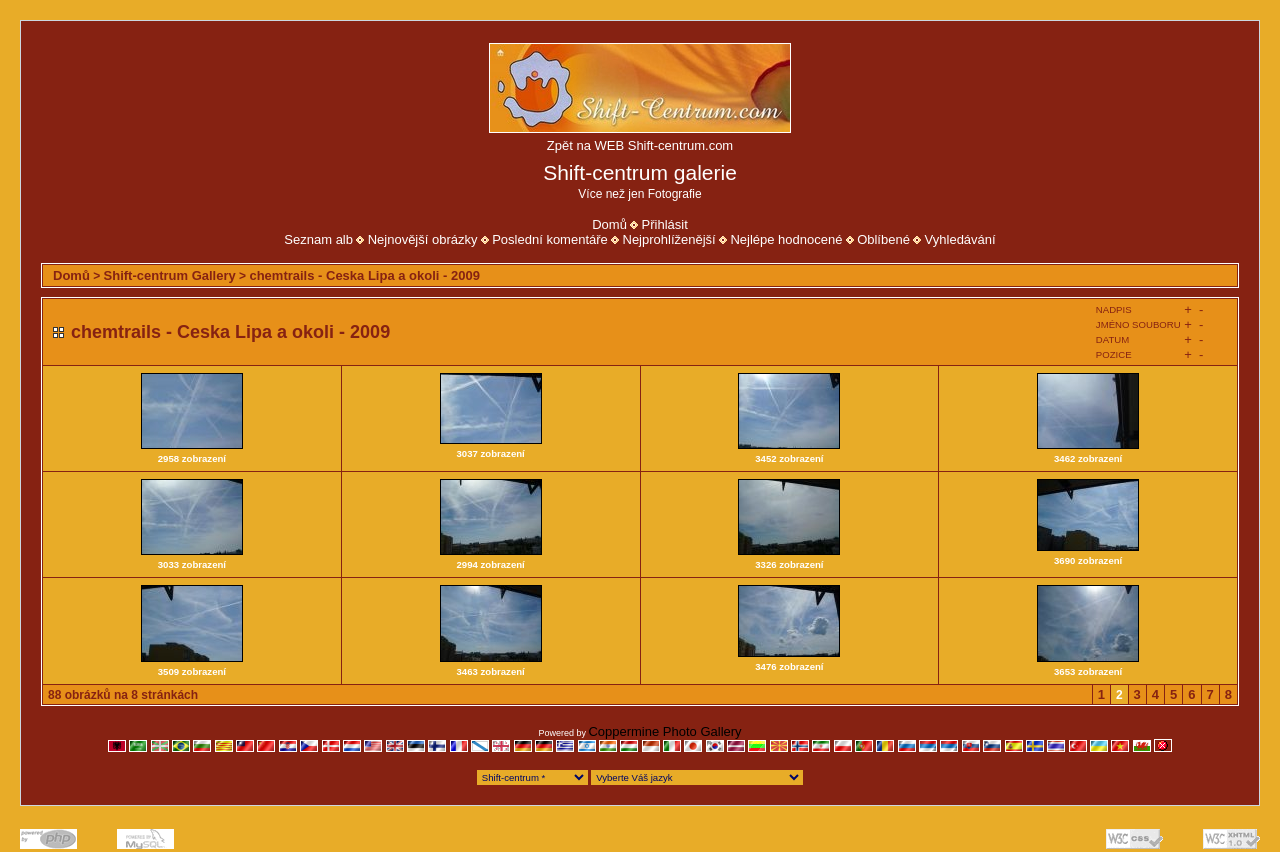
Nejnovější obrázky (423, 239)
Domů (609, 224)
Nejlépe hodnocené (786, 239)
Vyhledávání (960, 239)
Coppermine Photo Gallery (664, 731)
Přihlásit (665, 224)
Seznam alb (318, 239)
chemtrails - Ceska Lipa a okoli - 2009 (364, 275)
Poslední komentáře (550, 239)
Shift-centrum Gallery (170, 275)
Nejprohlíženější (669, 239)
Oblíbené (883, 239)
